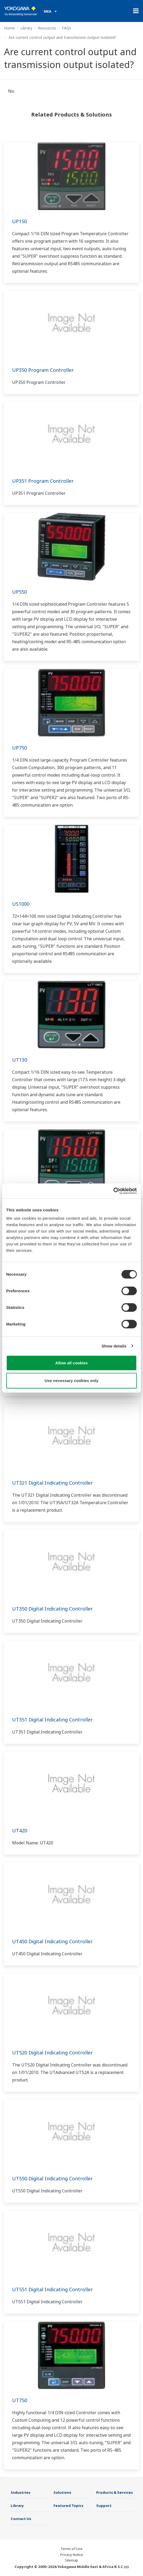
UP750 (19, 747)
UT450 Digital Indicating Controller (52, 1941)
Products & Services (114, 2492)
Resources (47, 28)
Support (104, 2505)
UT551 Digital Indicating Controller (52, 2289)
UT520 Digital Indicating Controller (52, 2052)
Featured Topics (68, 2505)
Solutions (62, 2492)
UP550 (19, 592)
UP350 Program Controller (43, 370)
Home (9, 28)
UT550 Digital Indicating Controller (52, 2178)
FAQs (66, 28)
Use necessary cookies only (71, 1380)
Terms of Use (71, 2548)
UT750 (19, 2400)
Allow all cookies (71, 1363)
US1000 (20, 904)
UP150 (19, 221)
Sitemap (71, 2560)
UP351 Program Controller (43, 481)
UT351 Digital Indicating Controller (52, 1719)
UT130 (19, 1060)
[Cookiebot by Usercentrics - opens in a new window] (113, 1191)
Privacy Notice (71, 2554)
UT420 (19, 1830)
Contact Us (21, 2518)
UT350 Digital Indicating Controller (52, 1608)
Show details (114, 1345)
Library (26, 28)
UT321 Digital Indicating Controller (52, 1483)
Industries (20, 2492)
